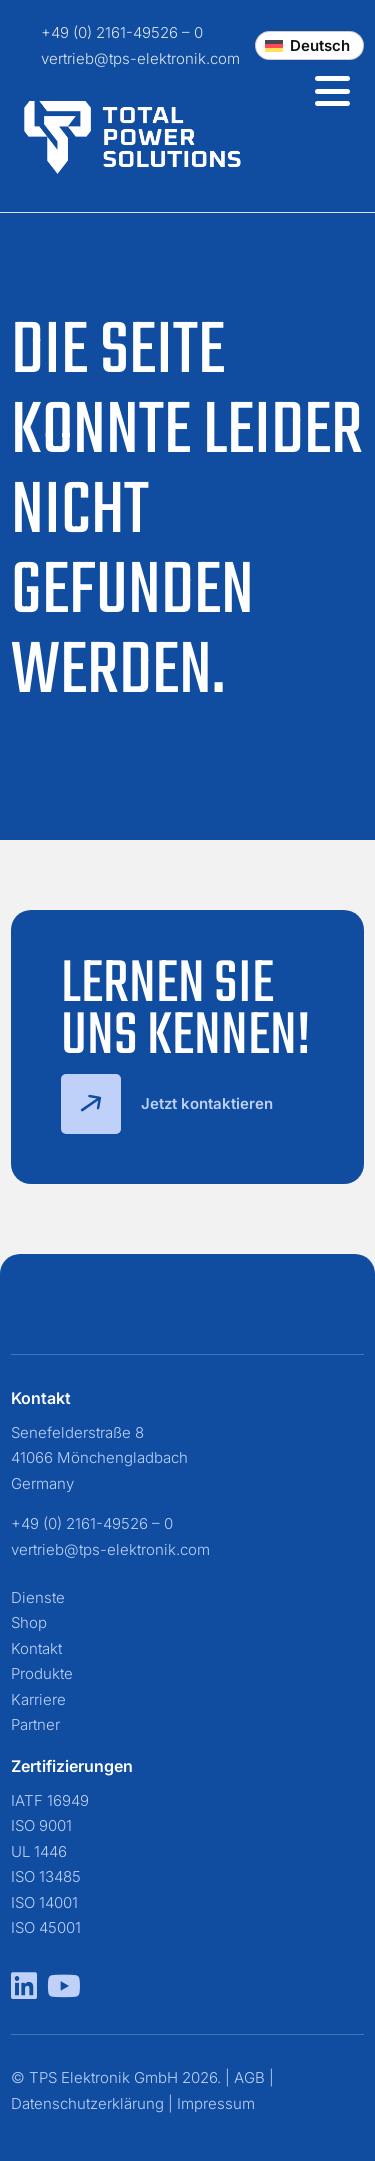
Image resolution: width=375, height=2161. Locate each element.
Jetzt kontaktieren (167, 1104)
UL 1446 (39, 1851)
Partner (35, 1724)
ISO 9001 (41, 1825)
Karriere (38, 1699)
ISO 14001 (44, 1902)
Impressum (216, 2103)
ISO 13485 (46, 1876)
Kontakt (36, 1648)
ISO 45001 (46, 1927)
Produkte (42, 1673)
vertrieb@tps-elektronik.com (140, 58)
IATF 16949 (50, 1800)
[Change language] (309, 45)
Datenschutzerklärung (87, 2103)
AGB (249, 2077)
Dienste (38, 1597)
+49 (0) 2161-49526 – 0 (122, 32)
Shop (29, 1622)
